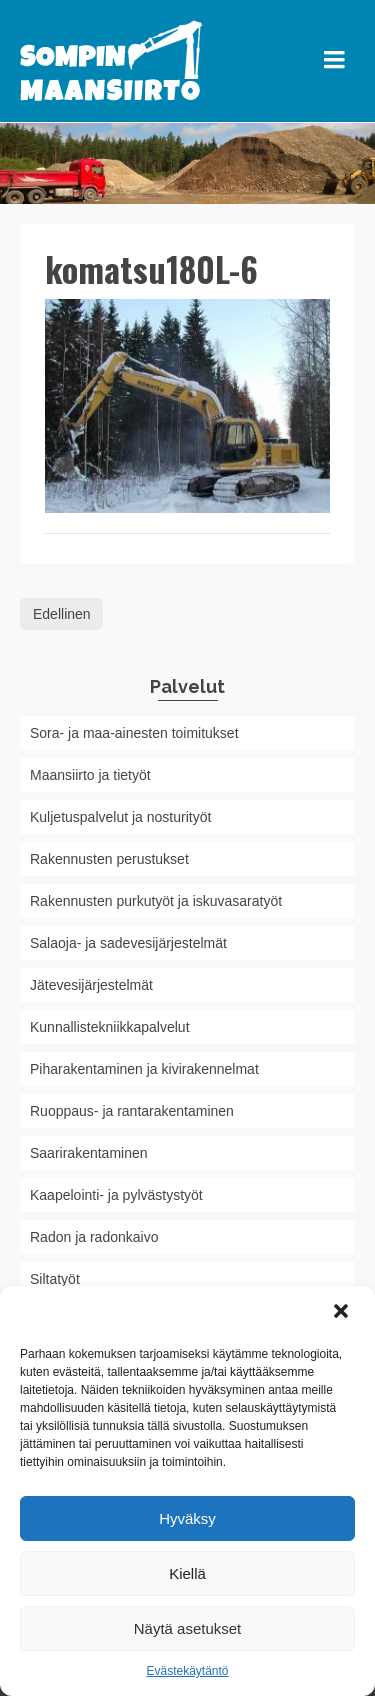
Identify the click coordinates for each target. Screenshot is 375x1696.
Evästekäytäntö (187, 1671)
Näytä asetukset (188, 1628)
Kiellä (187, 1573)
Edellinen (62, 614)
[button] (343, 1313)
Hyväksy (187, 1518)
